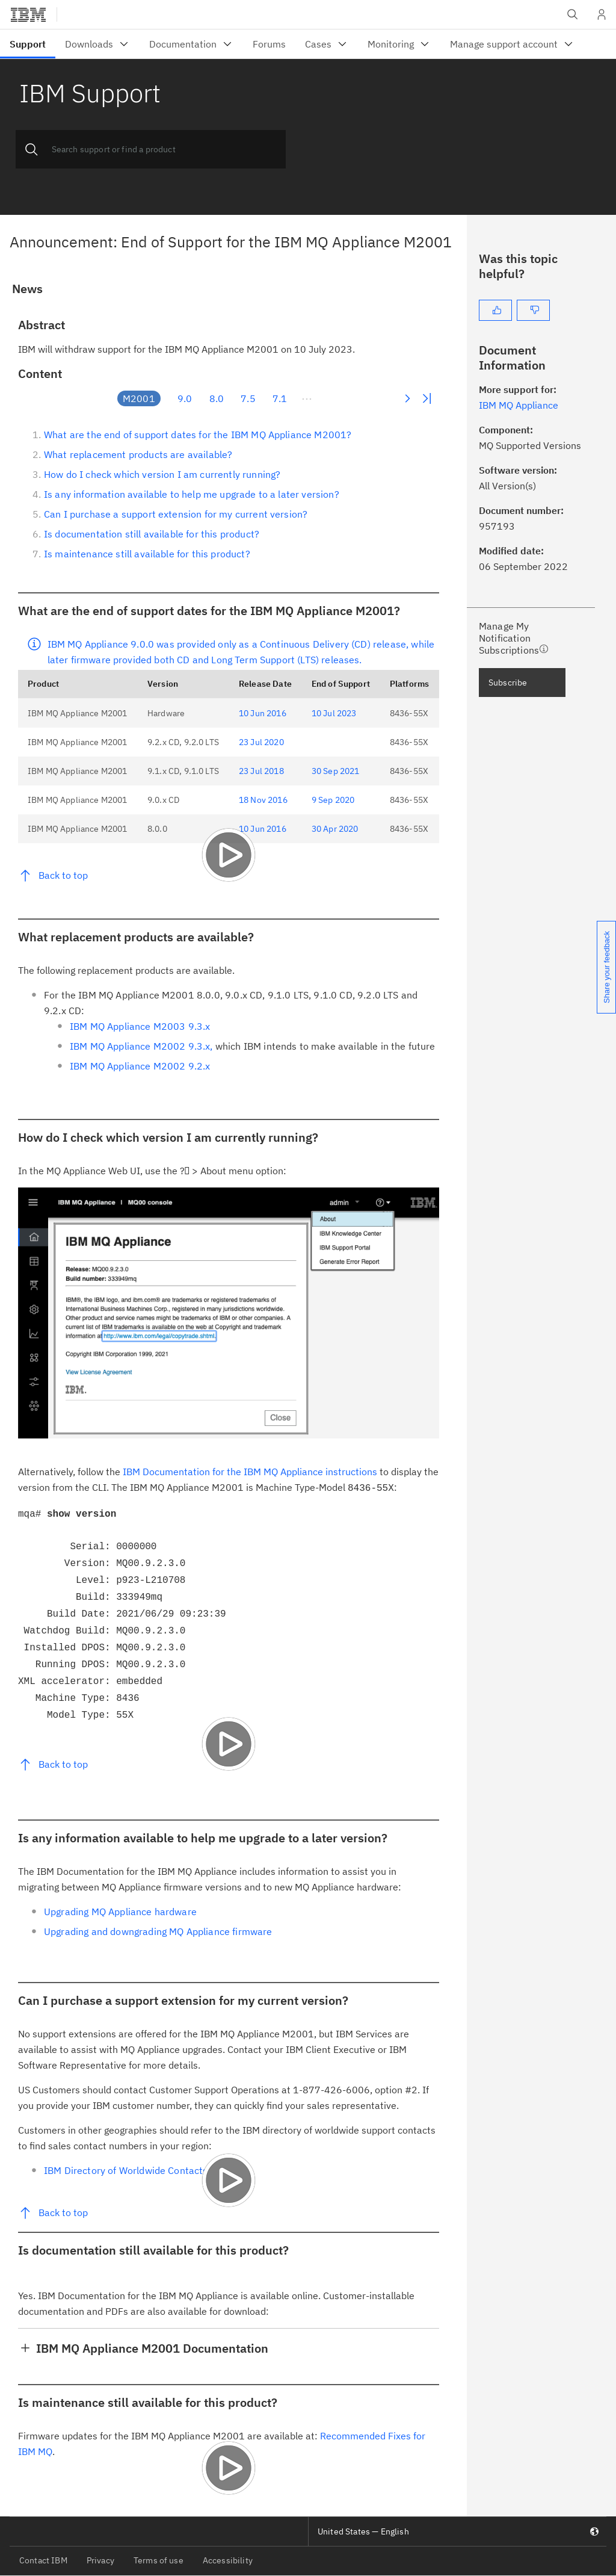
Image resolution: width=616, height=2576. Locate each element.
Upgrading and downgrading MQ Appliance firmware (158, 1931)
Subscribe (507, 682)
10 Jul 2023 (334, 713)
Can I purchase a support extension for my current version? (175, 514)
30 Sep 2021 (336, 771)
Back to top (63, 875)
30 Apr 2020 (335, 828)
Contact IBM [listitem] (43, 2560)
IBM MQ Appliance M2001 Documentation (152, 2348)
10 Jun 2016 (262, 713)
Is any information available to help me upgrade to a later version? (191, 494)
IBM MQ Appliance (518, 405)
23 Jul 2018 (261, 771)
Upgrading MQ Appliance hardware (120, 1912)
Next (406, 398)
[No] (533, 310)
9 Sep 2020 (333, 799)
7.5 (248, 398)
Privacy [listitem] (100, 2560)
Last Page (426, 398)
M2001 (139, 398)
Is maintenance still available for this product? (147, 554)
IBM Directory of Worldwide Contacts (126, 2170)
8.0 (216, 398)
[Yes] (495, 310)
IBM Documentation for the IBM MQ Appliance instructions (250, 1472)
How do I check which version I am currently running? (162, 474)
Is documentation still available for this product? (151, 534)
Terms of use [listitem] (158, 2560)
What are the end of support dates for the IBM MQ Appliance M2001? (197, 435)
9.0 (184, 398)
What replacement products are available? (138, 454)
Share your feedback (606, 967)
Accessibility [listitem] (228, 2560)
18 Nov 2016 (263, 799)
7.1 (280, 398)
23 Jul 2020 (261, 742)
